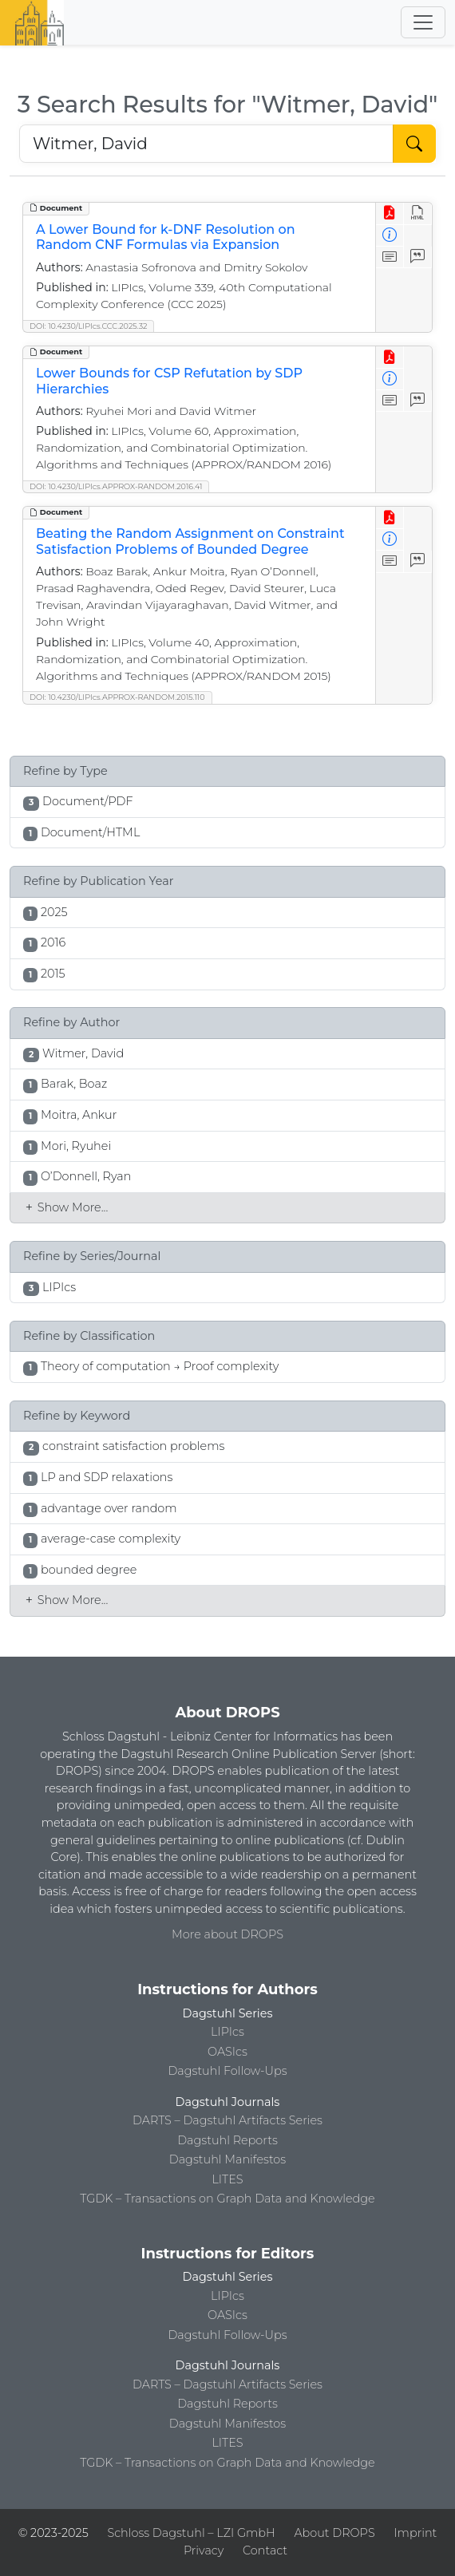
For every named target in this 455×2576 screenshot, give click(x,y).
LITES (227, 2179)
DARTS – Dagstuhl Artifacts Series (227, 2120)
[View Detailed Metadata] (390, 236)
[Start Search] (414, 143)
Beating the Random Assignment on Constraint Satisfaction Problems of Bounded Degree (190, 541)
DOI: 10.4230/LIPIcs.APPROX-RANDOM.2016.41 (116, 486)
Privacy (204, 2550)
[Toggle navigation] (423, 22)
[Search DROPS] (206, 143)
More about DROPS (227, 1934)
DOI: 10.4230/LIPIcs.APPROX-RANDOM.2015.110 (117, 697)
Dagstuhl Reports (227, 2140)
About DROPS (334, 2533)
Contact (265, 2550)
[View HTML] (418, 213)
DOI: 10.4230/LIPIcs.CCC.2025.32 (88, 326)
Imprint (415, 2533)
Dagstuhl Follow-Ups (227, 2071)
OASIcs (227, 2052)
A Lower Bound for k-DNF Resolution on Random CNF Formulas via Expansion (165, 237)
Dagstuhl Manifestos (227, 2159)
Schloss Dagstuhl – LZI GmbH (191, 2533)
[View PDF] (390, 213)
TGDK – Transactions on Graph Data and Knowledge (227, 2198)
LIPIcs (227, 2032)
